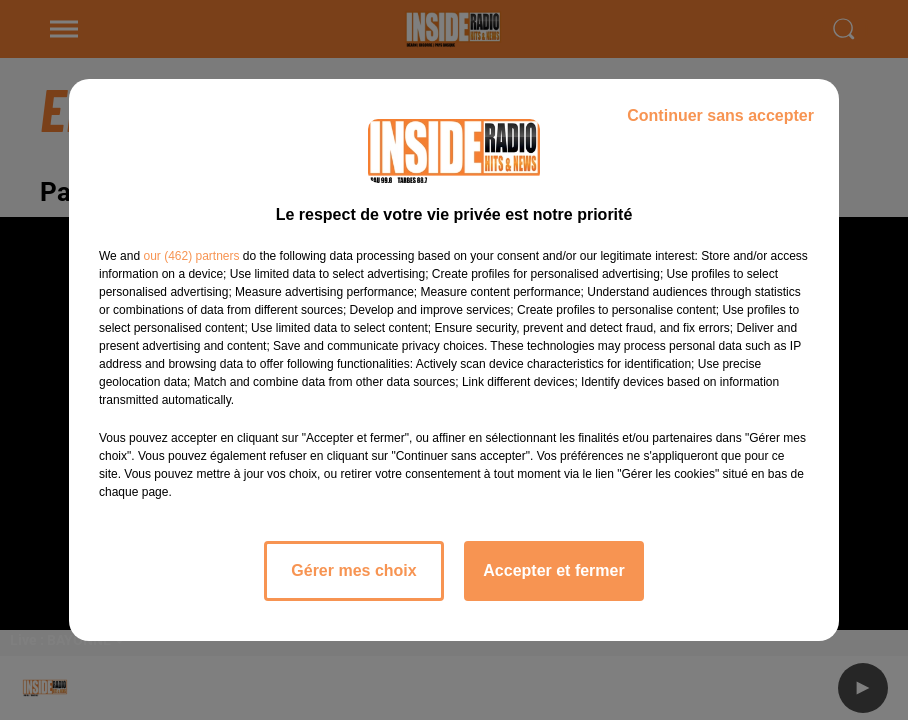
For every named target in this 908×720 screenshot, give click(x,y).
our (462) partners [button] (191, 256)
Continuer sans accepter (720, 115)
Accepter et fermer (553, 570)
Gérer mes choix (353, 570)
